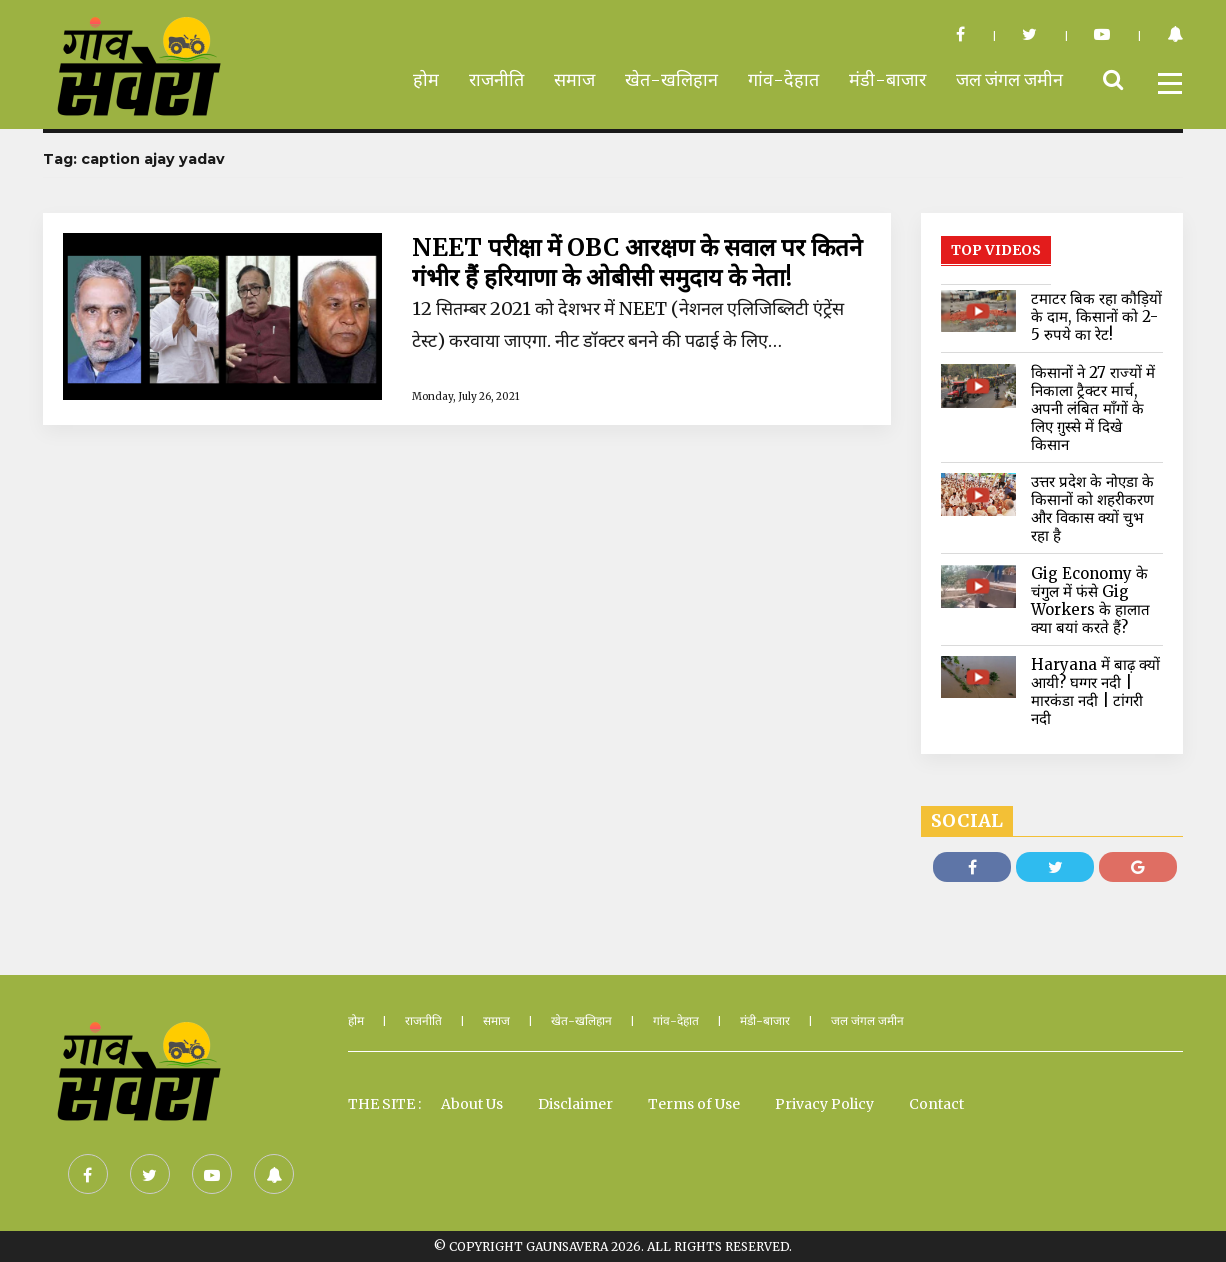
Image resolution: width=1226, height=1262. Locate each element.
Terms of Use (694, 1104)
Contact (936, 1104)
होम (426, 79)
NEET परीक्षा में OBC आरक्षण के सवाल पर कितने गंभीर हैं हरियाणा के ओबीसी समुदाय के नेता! (637, 263)
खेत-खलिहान (671, 79)
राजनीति (496, 79)
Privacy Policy (824, 1104)
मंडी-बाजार (887, 79)
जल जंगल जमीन (1009, 79)
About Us (472, 1104)
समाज (574, 79)
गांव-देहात (783, 79)
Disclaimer (575, 1104)
